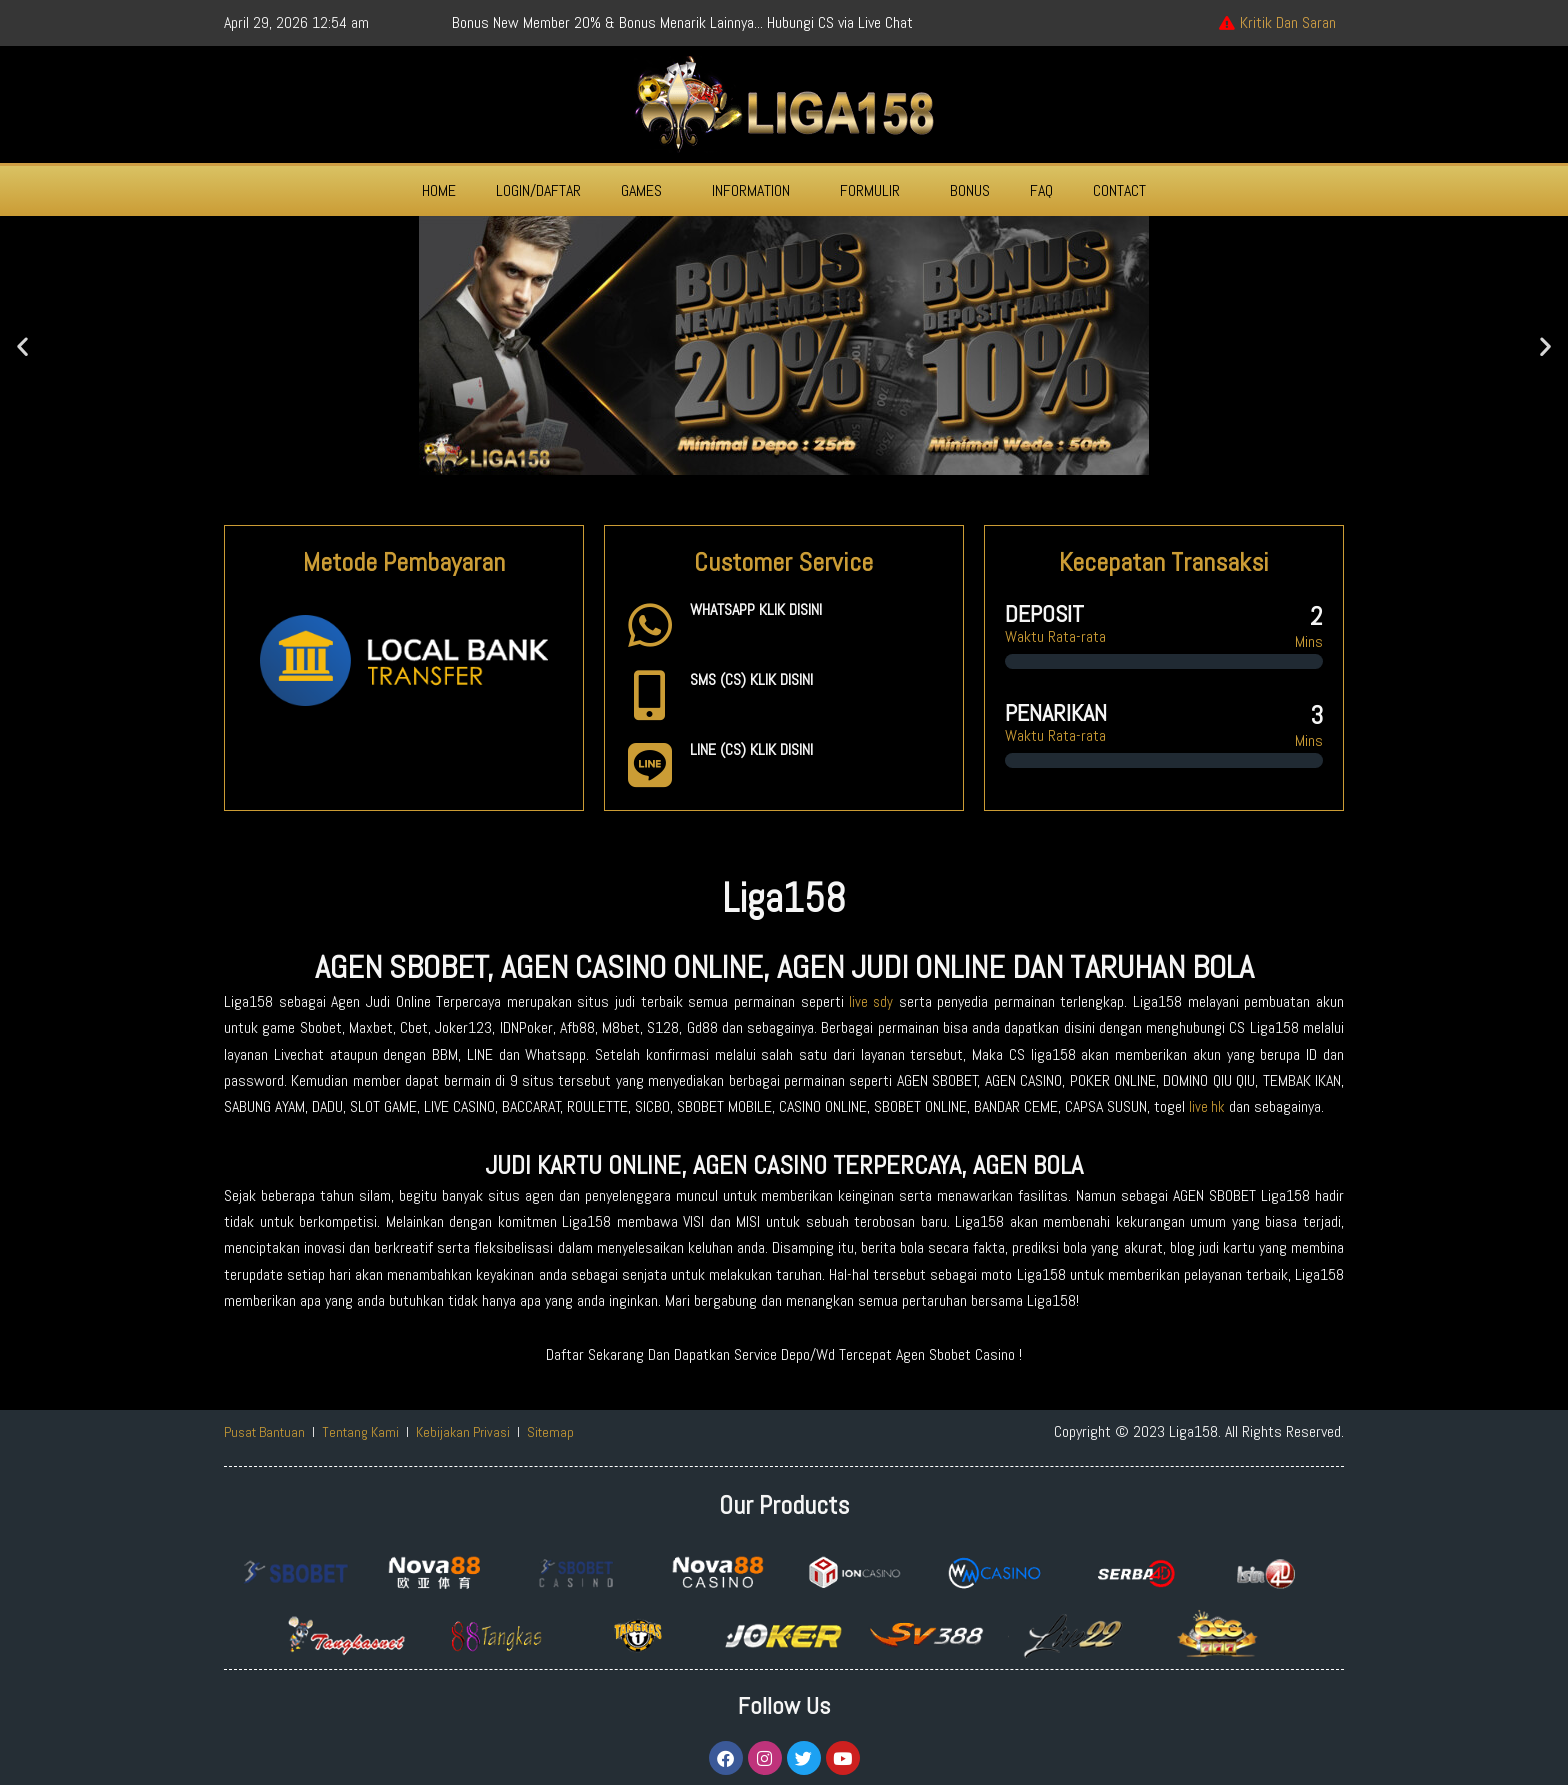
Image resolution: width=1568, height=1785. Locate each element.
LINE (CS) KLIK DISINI (751, 749)
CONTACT (1119, 190)
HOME (439, 190)
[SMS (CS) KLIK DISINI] (650, 695)
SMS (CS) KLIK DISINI (751, 679)
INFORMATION (751, 190)
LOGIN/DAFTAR (538, 190)
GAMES (641, 190)
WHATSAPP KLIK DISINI (756, 609)
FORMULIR (870, 190)
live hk (1207, 1106)
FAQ (1041, 190)
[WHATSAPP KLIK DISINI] (650, 625)
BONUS (970, 190)
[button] (646, 191)
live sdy (871, 1001)
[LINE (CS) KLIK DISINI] (650, 765)
